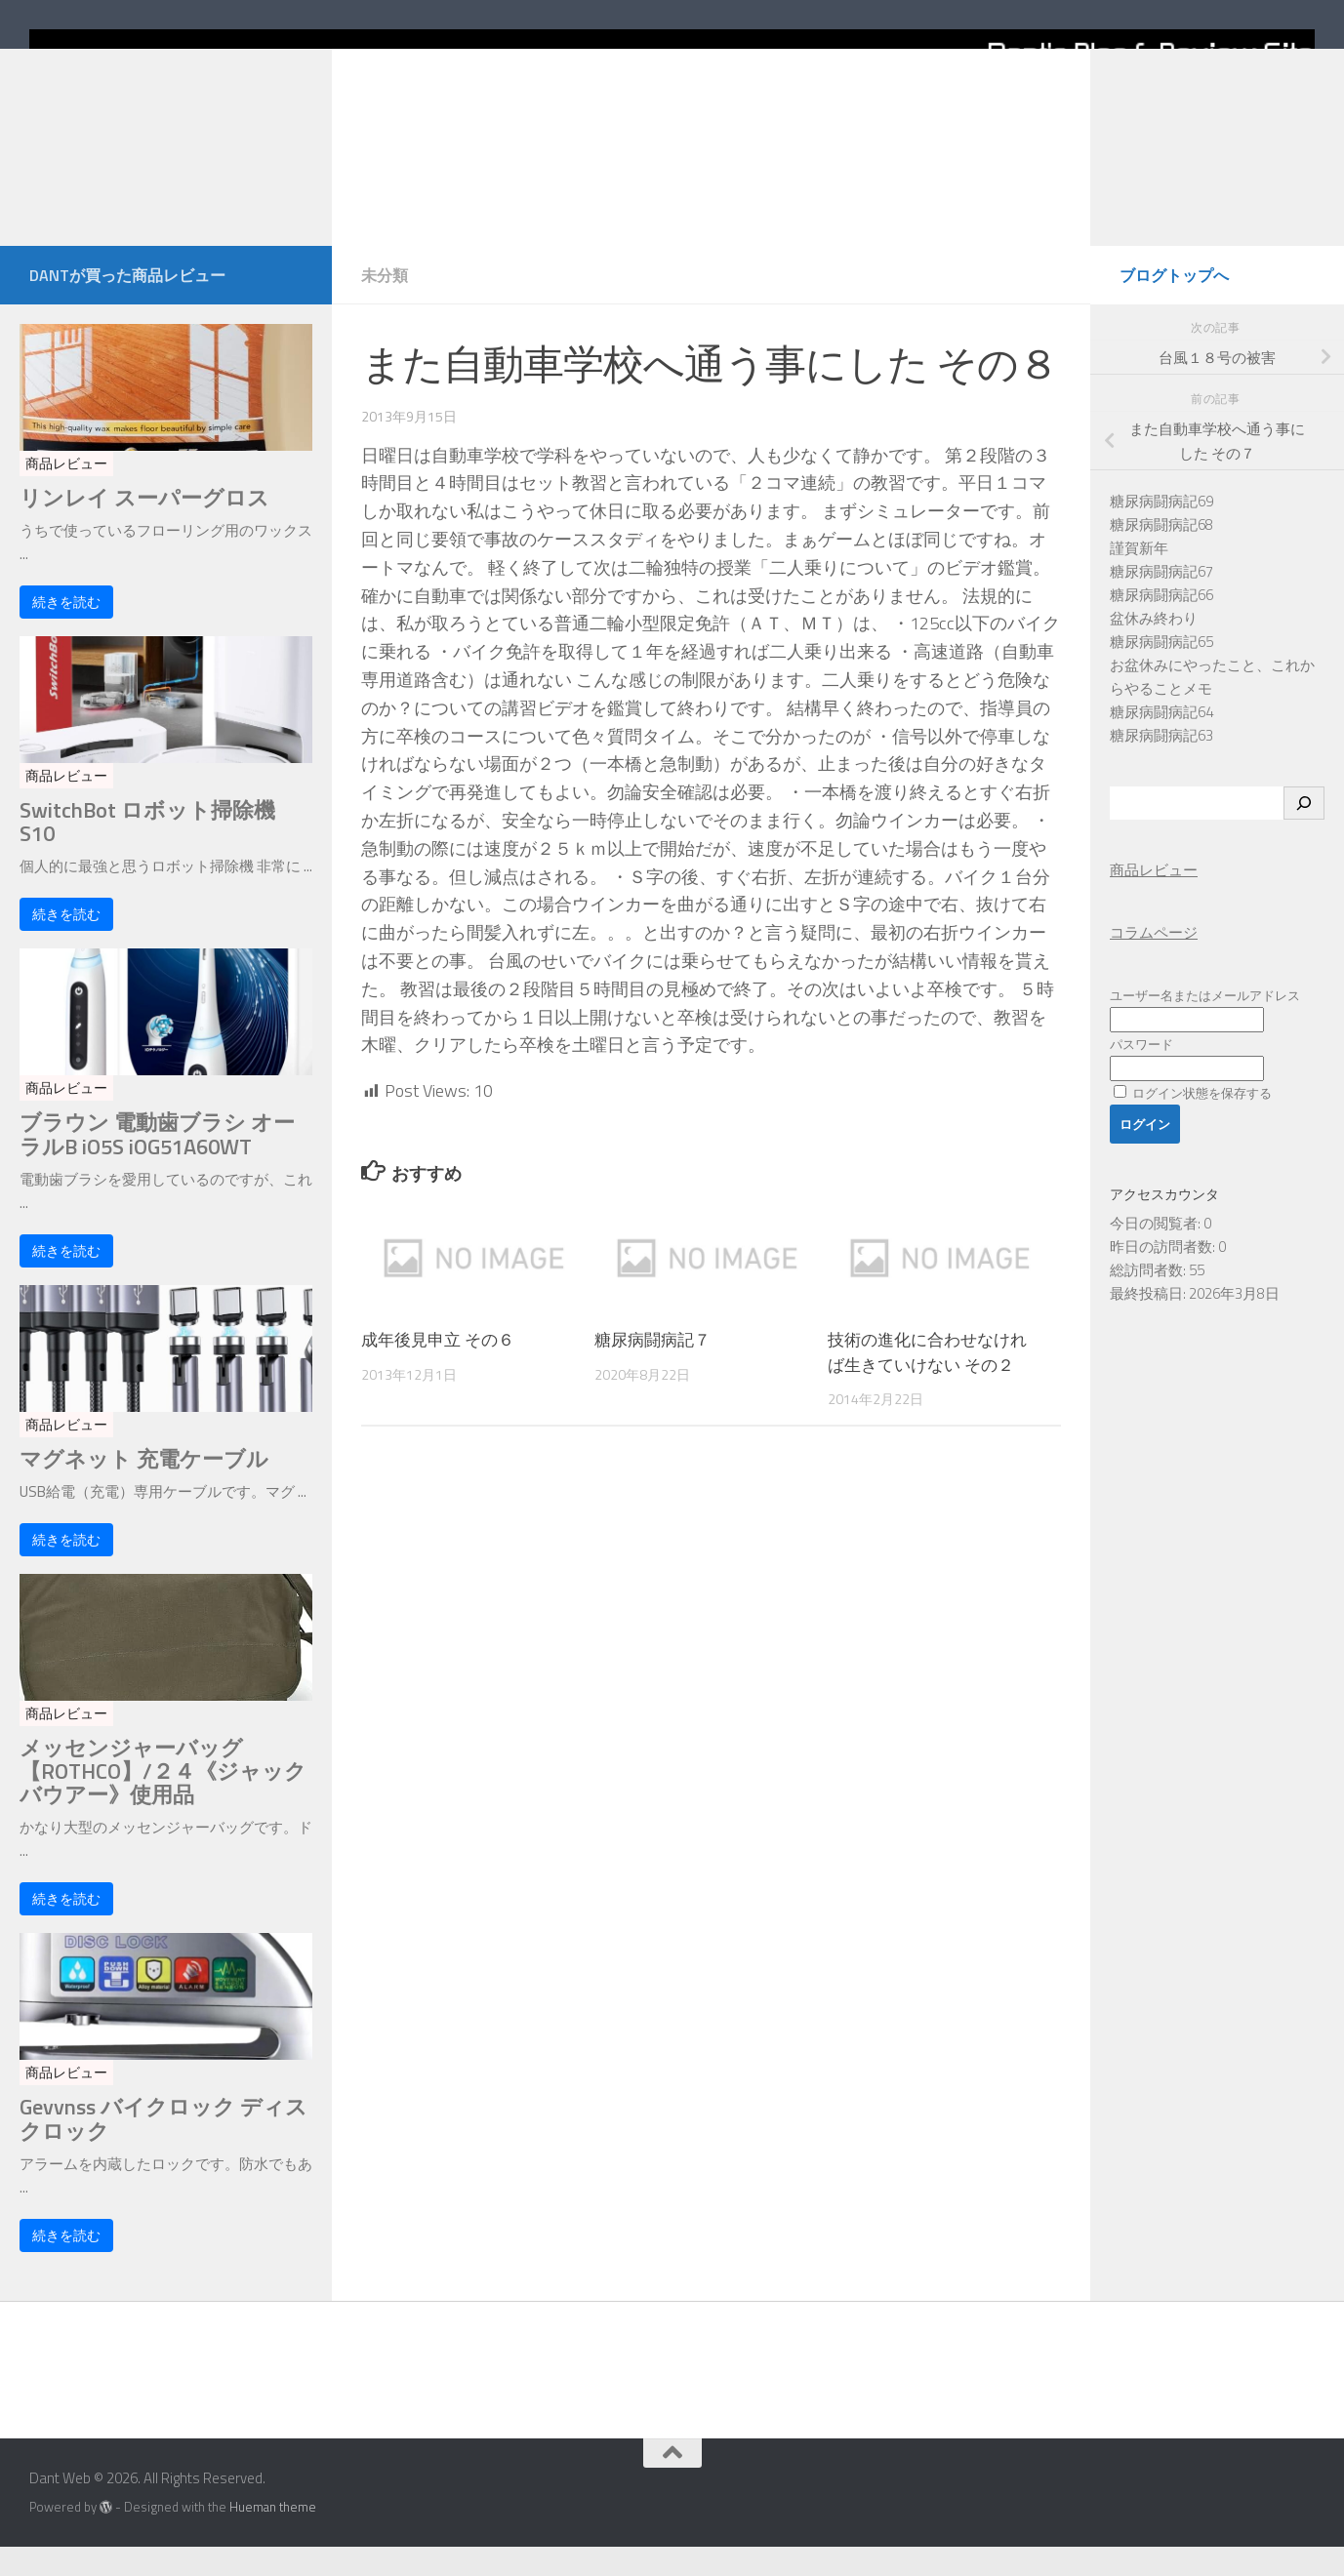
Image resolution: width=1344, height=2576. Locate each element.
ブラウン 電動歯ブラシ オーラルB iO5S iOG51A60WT (157, 1163)
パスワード (1141, 1073)
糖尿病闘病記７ (652, 1369)
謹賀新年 (1139, 577)
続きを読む (66, 631)
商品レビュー (66, 492)
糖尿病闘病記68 (1161, 554)
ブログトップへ (1174, 304)
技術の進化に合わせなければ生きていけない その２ (927, 1381)
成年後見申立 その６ (437, 1369)
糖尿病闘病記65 (1161, 671)
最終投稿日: (1149, 1322)
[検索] (1303, 832)
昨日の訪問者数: (1164, 1276)
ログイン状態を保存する (1193, 1122)
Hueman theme (272, 2536)
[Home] (672, 137)
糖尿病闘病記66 (1161, 624)
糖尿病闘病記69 (1161, 530)
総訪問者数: (1149, 1299)
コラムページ (1154, 961)
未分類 (384, 304)
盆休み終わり (1154, 647)
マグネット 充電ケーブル (144, 1488)
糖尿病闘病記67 (1161, 600)
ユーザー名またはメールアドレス (1205, 1024)
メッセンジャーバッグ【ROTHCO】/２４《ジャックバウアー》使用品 (163, 1800)
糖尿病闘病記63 (1161, 764)
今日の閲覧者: (1156, 1252)
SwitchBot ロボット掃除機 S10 (147, 850)
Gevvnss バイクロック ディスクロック (163, 2147)
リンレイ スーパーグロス (144, 527)
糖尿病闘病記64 (1161, 741)
